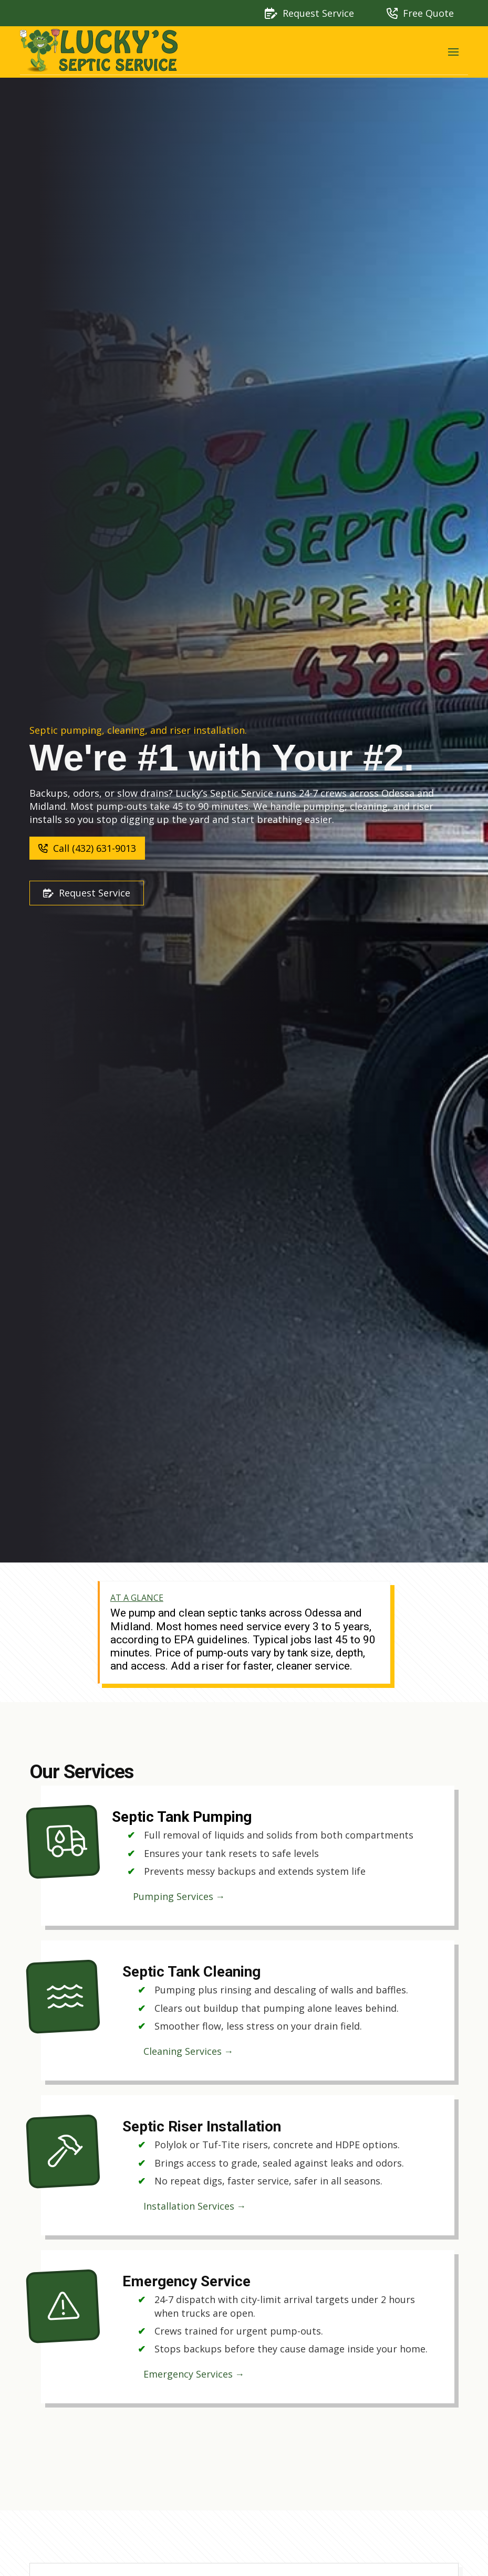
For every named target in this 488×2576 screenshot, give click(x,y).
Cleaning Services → (188, 2051)
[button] (453, 52)
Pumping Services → (179, 1896)
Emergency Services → (194, 2374)
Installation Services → (194, 2206)
